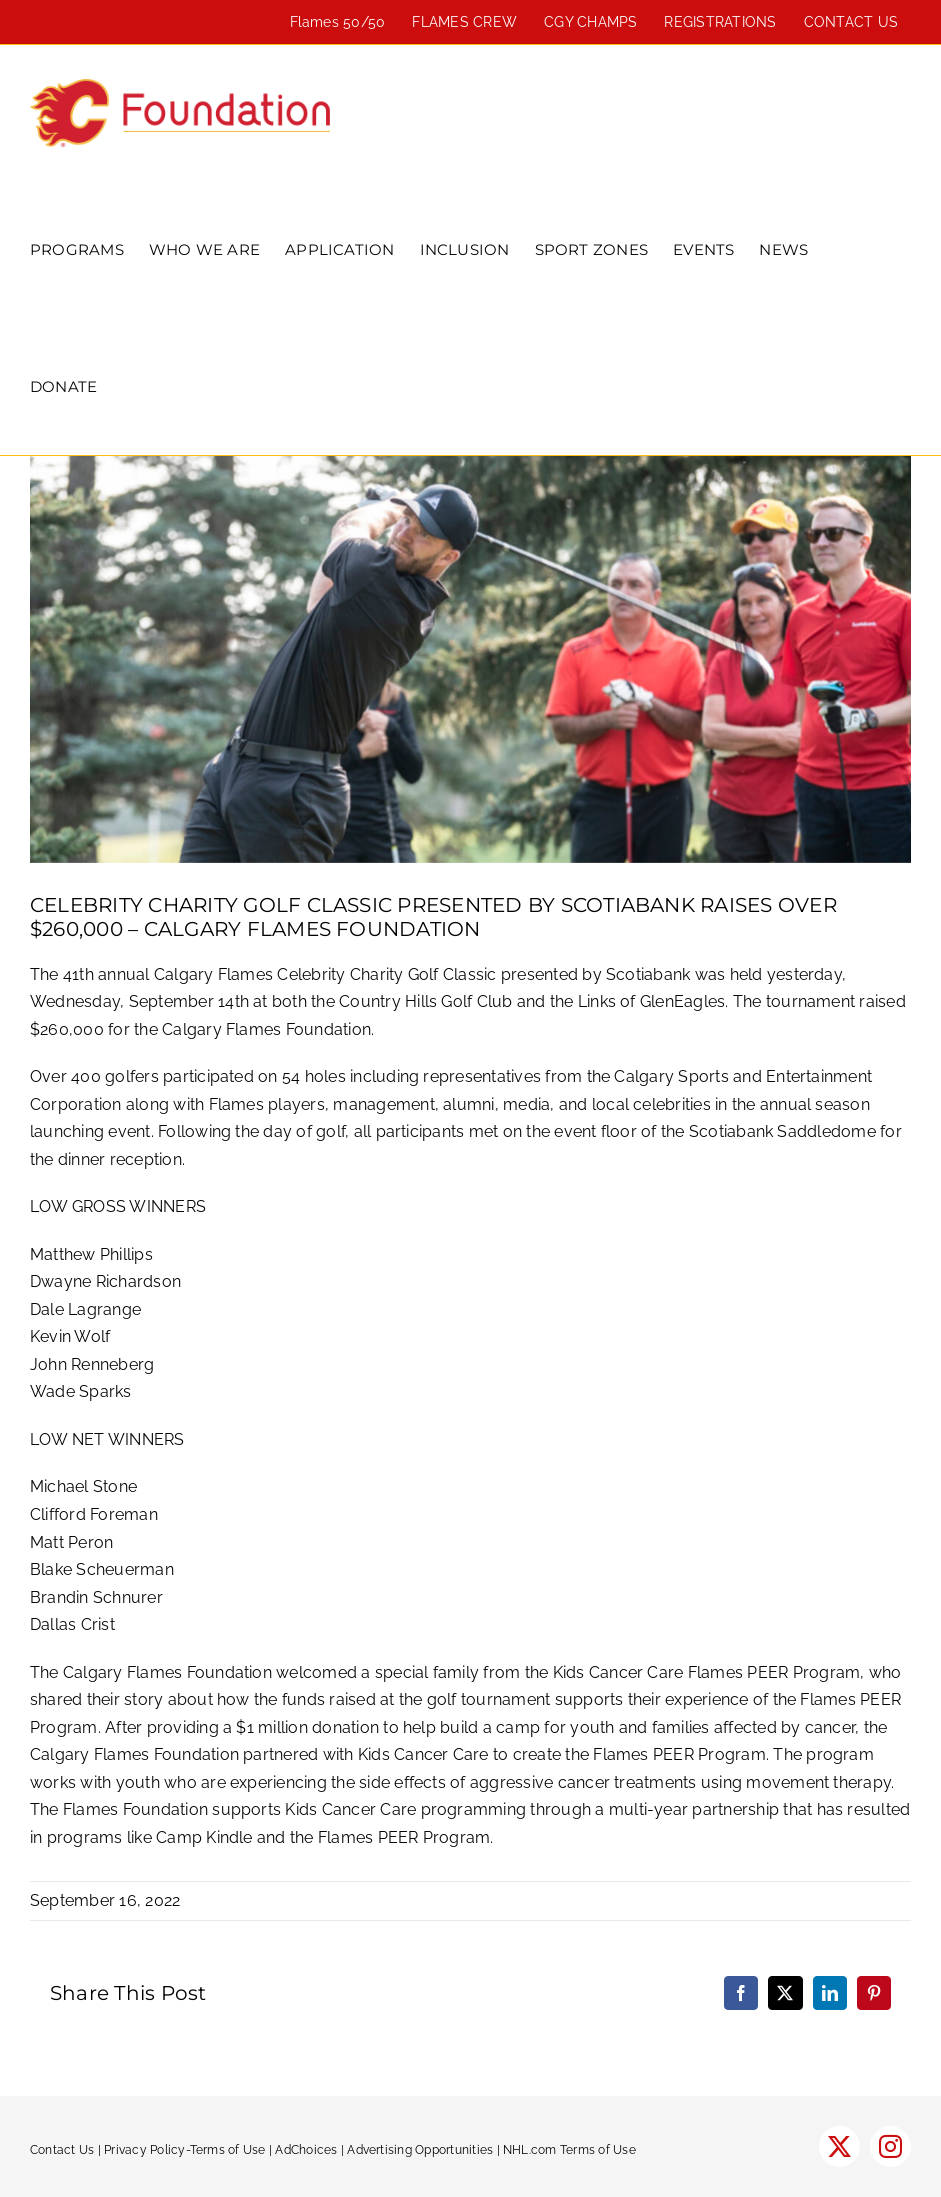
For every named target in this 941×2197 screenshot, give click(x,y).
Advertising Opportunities (420, 2150)
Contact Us (62, 2150)
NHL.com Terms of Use (569, 2150)
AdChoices (306, 2150)
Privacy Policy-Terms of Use (184, 2150)
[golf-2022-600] (470, 659)
